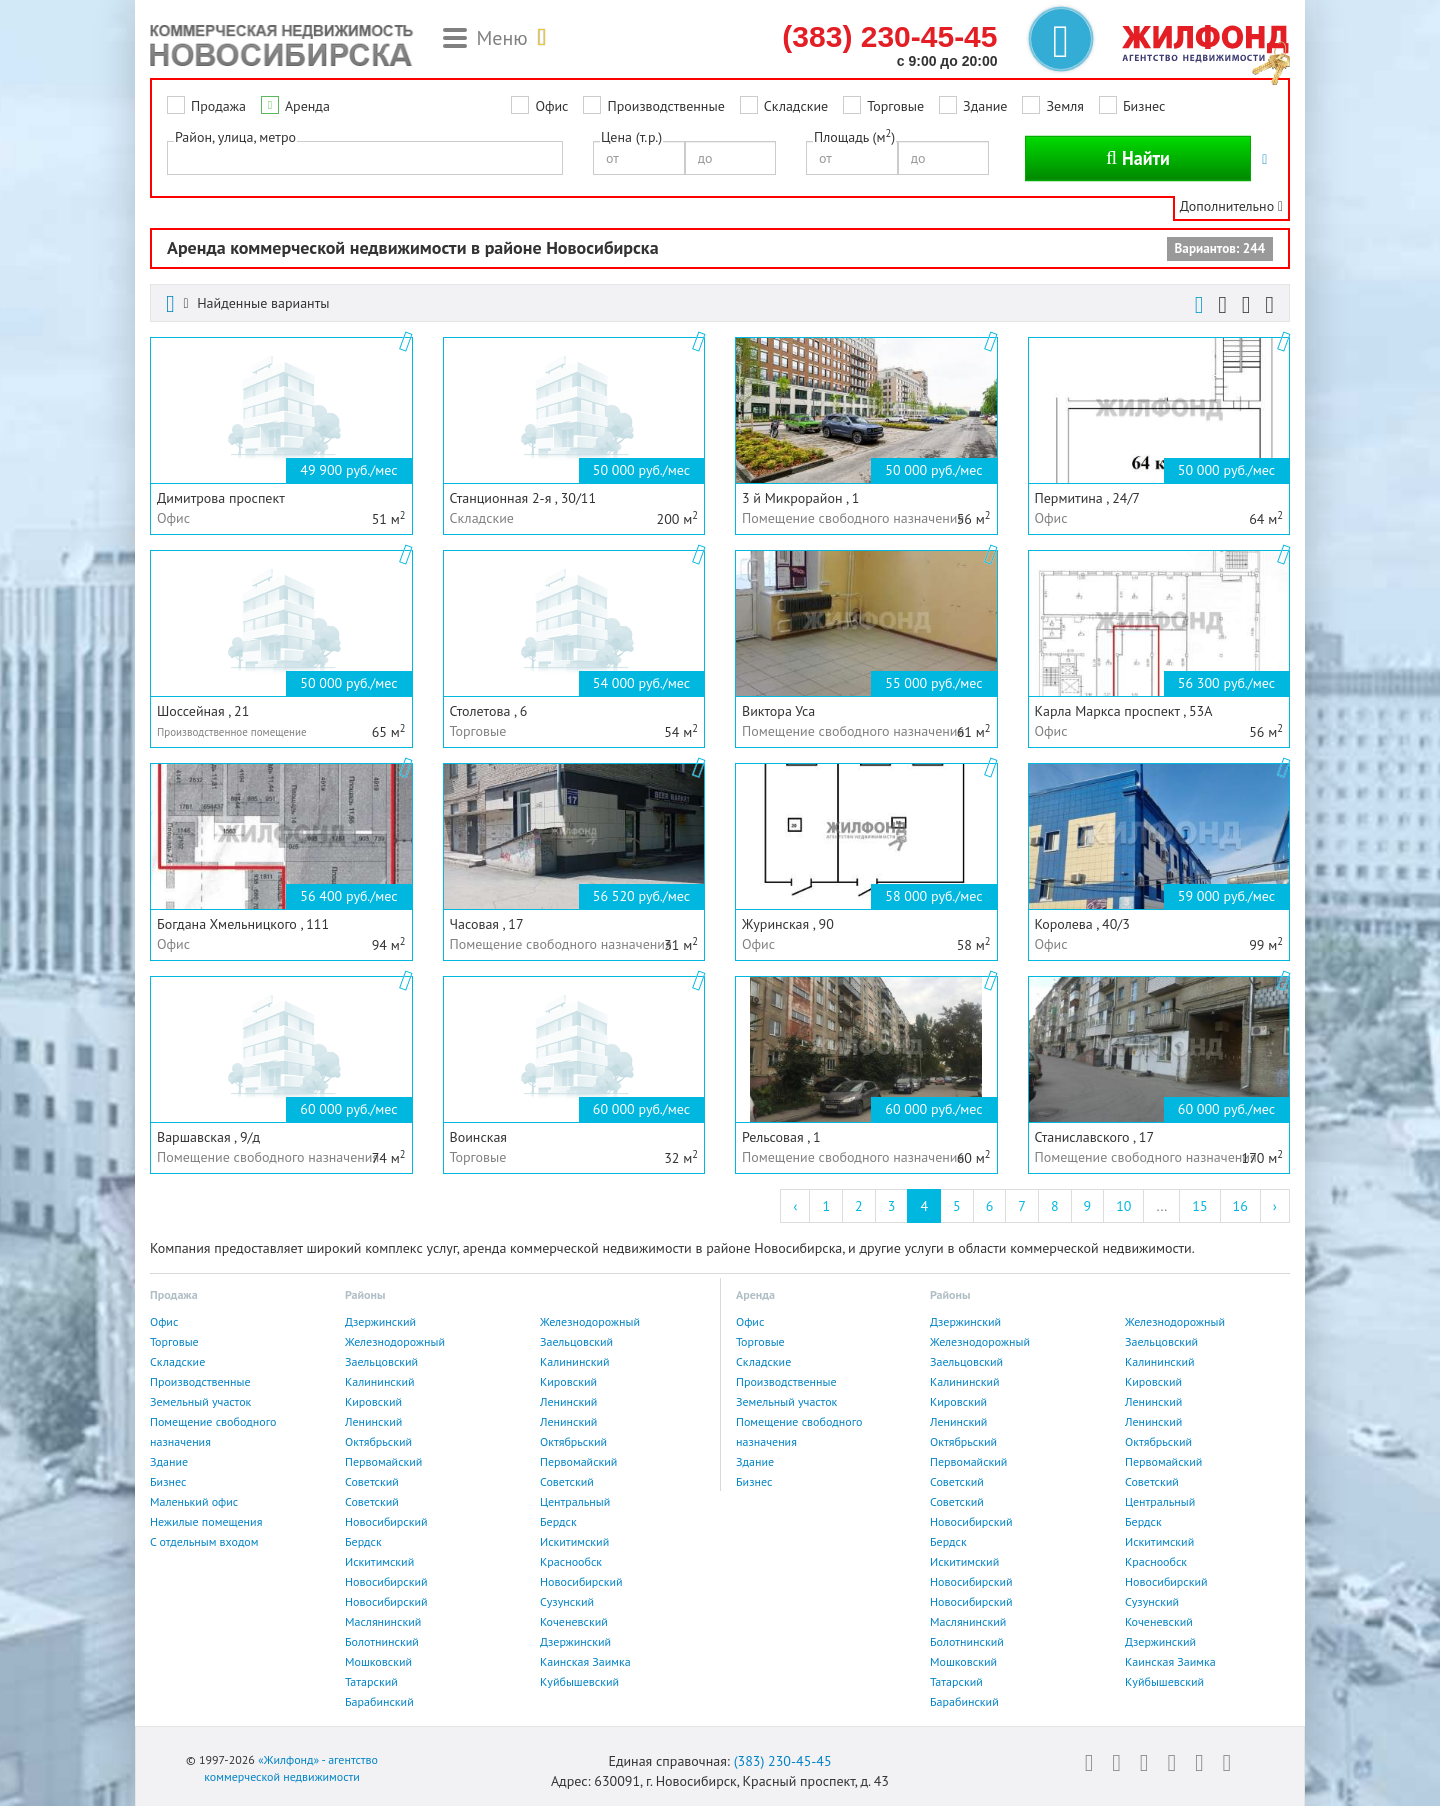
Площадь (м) (854, 136)
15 (1199, 1206)
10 (1123, 1206)
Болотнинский (382, 1641)
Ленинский (568, 1401)
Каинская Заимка (585, 1661)
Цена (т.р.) (631, 137)
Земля (1064, 106)
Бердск (558, 1521)
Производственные (665, 106)
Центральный (575, 1501)
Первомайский (383, 1461)
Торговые (895, 106)
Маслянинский (383, 1621)
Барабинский (379, 1701)
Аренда (307, 106)
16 (1240, 1206)
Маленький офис (194, 1501)
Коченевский (574, 1621)
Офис (551, 106)
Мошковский (378, 1661)
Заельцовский (576, 1341)
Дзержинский (380, 1321)
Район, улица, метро (235, 137)
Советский (372, 1481)
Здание (985, 106)
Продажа (218, 106)
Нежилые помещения (206, 1521)
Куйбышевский (579, 1681)
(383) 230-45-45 (783, 1761)
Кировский (568, 1381)
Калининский (575, 1361)
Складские (796, 106)
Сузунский (567, 1601)
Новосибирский (386, 1521)
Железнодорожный (590, 1321)
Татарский (371, 1681)
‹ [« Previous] (795, 1206)
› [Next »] (1275, 1206)
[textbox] (178, 157)
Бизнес (1144, 106)
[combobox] (365, 158)
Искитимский (574, 1541)
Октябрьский (378, 1441)
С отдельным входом (204, 1541)
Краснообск (571, 1561)
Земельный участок (200, 1401)
